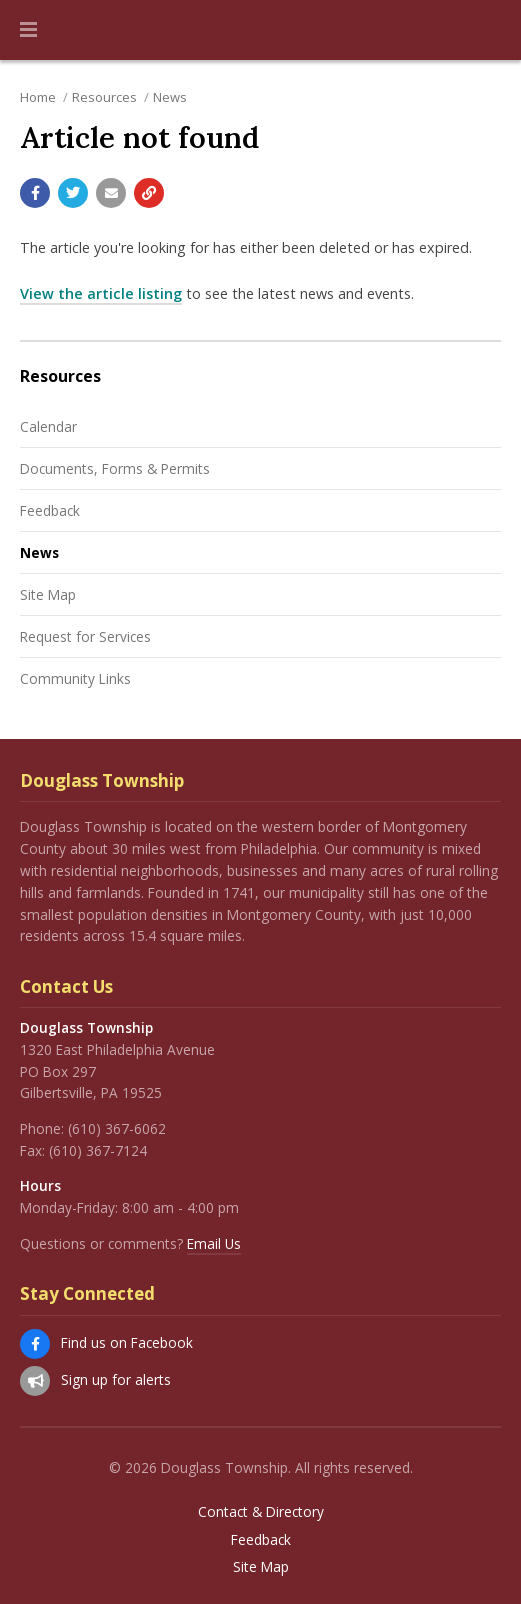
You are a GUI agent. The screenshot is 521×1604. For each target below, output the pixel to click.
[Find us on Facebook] (35, 1344)
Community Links (75, 678)
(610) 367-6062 (117, 1128)
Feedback (50, 510)
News (170, 97)
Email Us (214, 1243)
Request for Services (85, 636)
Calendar (48, 426)
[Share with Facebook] (35, 193)
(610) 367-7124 (98, 1150)
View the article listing (101, 293)
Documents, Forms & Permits (115, 468)
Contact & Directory (261, 1512)
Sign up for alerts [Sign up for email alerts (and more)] (116, 1379)
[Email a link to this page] (111, 193)
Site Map (48, 594)
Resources (104, 97)
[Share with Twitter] (73, 193)
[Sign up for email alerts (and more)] (35, 1381)
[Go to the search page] (489, 30)
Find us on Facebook (127, 1342)
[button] (28, 30)
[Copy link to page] (149, 193)
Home (38, 97)
